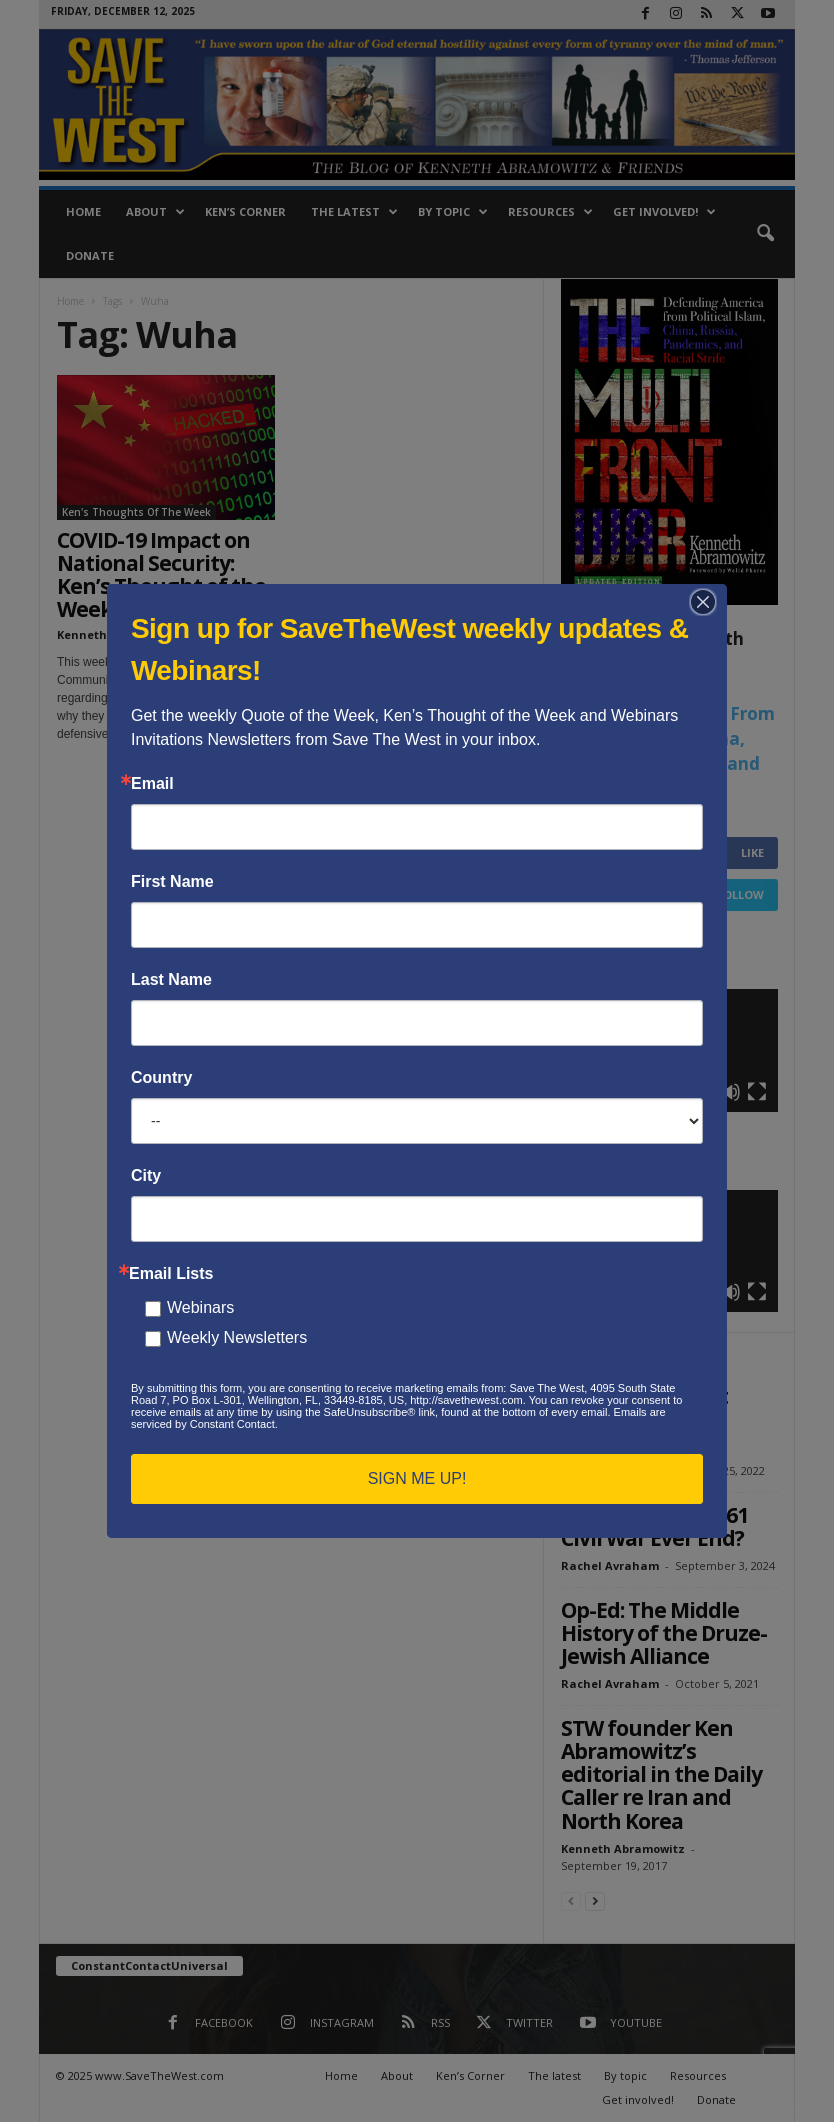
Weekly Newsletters (237, 1337)
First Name (172, 882)
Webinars (200, 1307)
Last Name (171, 980)
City (146, 1176)
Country (161, 1078)
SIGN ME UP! (417, 1478)
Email (152, 784)
